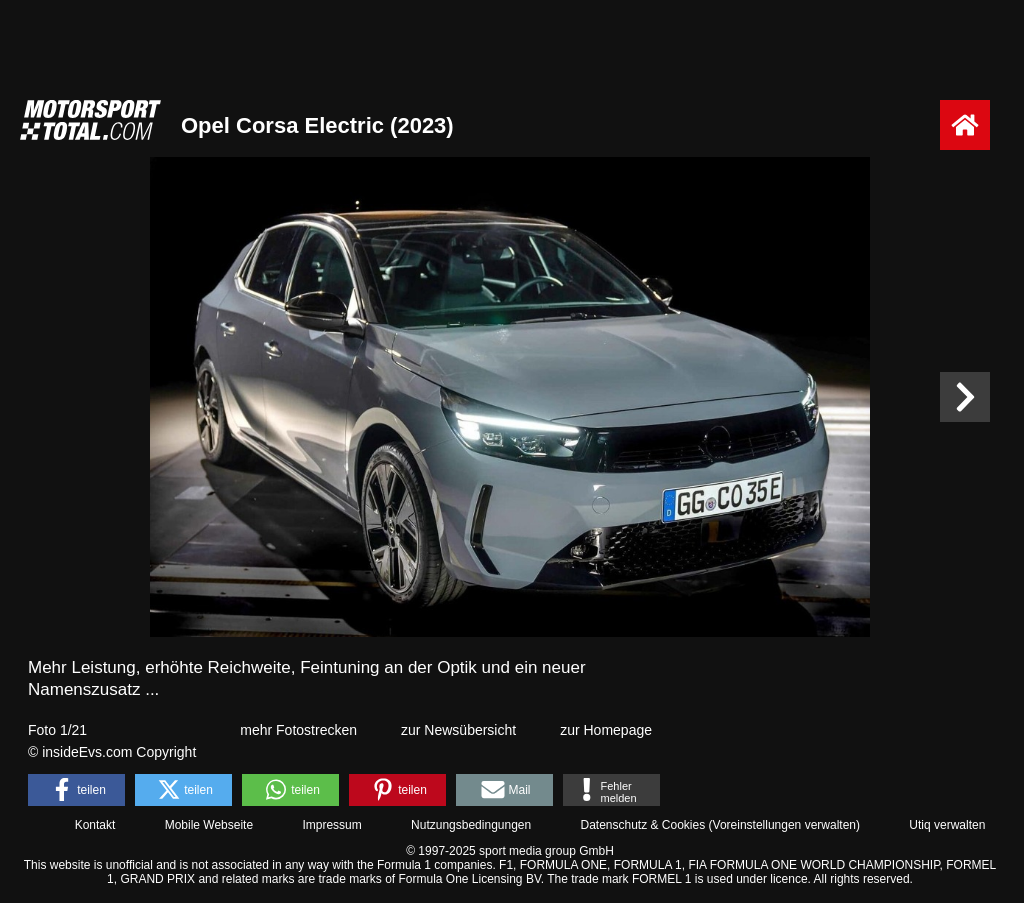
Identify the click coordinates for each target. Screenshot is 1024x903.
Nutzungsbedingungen (471, 825)
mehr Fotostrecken (298, 730)
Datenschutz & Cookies (642, 825)
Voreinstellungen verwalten (784, 825)
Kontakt (95, 825)
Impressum (331, 825)
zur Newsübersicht (458, 730)
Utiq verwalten (947, 825)
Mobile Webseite (209, 825)
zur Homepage (606, 730)
